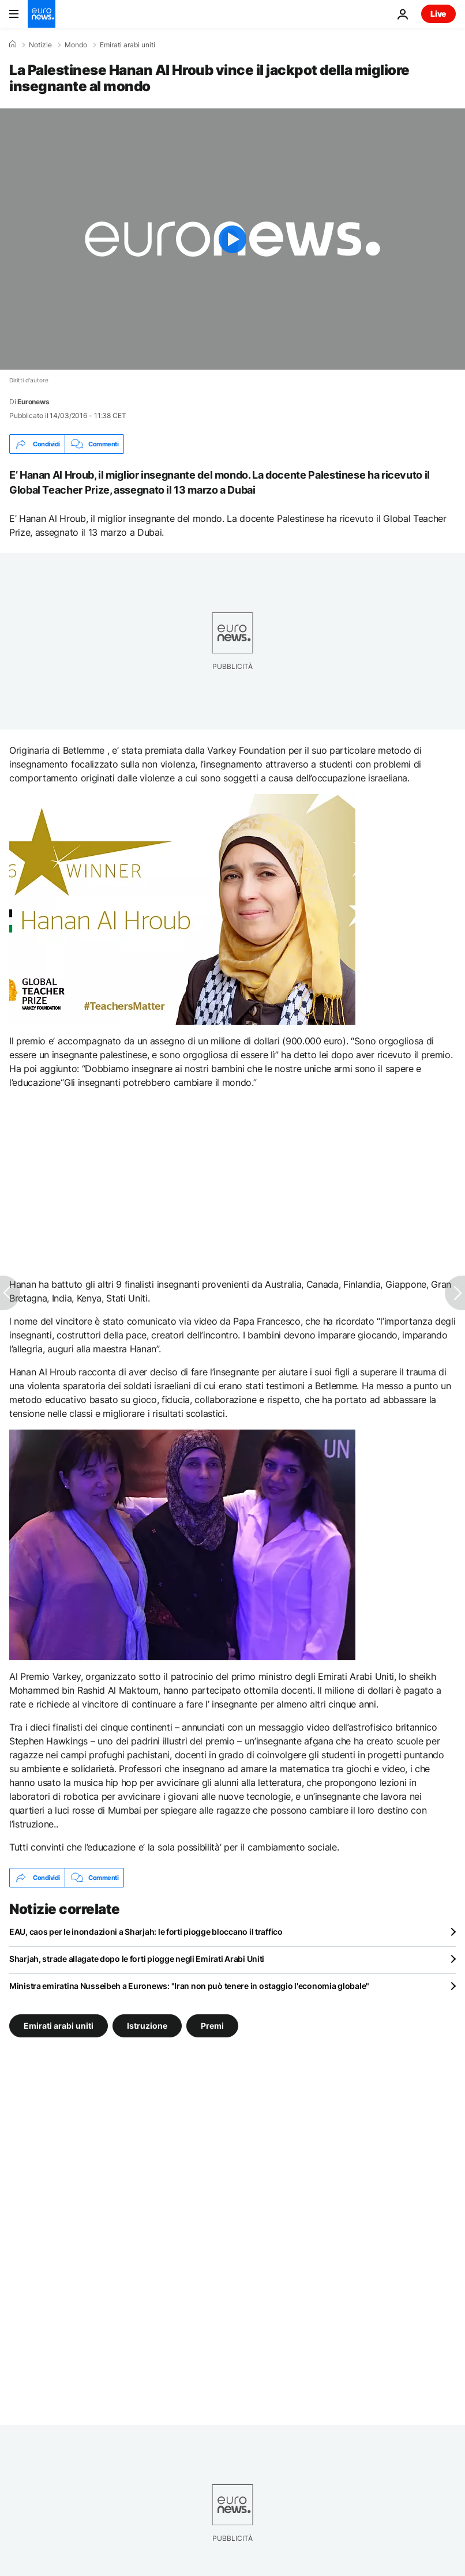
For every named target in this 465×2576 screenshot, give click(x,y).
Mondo (76, 45)
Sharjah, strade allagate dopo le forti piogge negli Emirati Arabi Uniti (136, 1959)
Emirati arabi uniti (127, 45)
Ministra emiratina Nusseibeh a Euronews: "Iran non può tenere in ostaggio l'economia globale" (189, 1986)
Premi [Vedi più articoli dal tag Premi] (212, 2025)
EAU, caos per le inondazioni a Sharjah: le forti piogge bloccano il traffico (146, 1931)
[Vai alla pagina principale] (41, 14)
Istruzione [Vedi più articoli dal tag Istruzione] (147, 2025)
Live (438, 13)
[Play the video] (232, 239)
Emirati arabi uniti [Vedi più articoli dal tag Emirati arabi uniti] (58, 2025)
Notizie (40, 45)
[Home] (12, 44)
